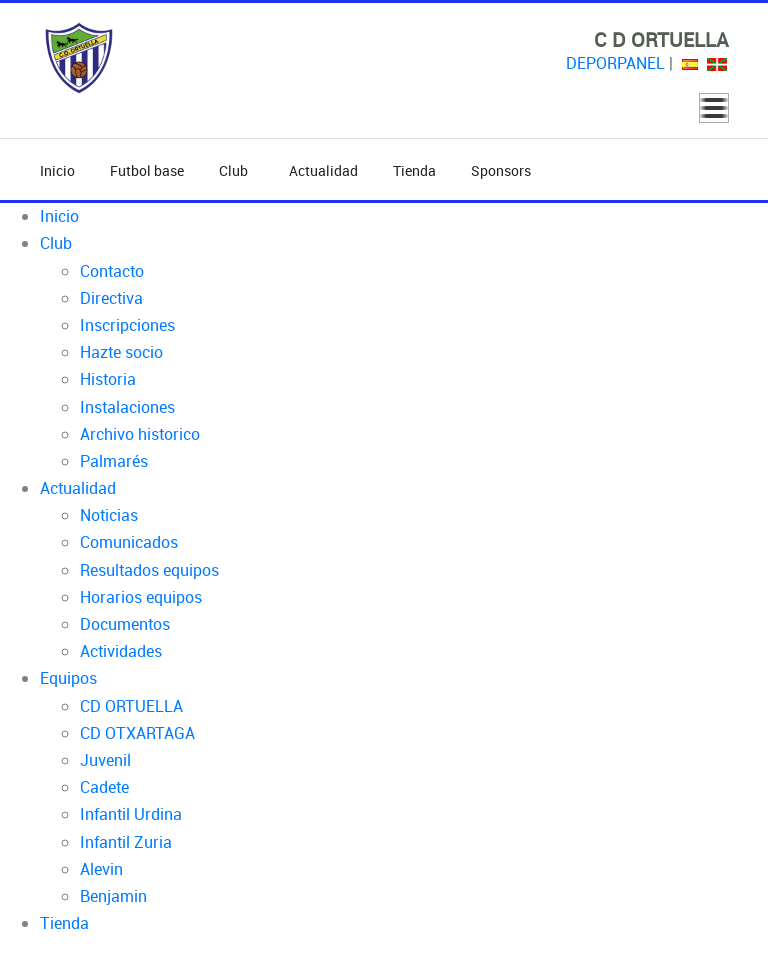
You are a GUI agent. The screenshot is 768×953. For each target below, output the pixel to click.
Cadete (104, 787)
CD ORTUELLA (131, 706)
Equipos (68, 678)
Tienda (414, 170)
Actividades (121, 651)
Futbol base (147, 170)
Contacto (112, 271)
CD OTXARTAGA (137, 733)
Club (236, 170)
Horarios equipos (141, 597)
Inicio (57, 170)
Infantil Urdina (131, 814)
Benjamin (113, 896)
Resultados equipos (149, 570)
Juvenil (105, 760)
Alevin (101, 869)
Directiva (111, 298)
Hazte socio (121, 352)
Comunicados (129, 542)
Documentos (125, 624)
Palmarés (114, 461)
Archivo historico (140, 434)
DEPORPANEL (615, 63)
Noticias (109, 515)
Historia (108, 379)
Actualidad (323, 170)
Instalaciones (127, 407)
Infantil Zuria (126, 842)
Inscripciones (127, 325)
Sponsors (501, 170)
